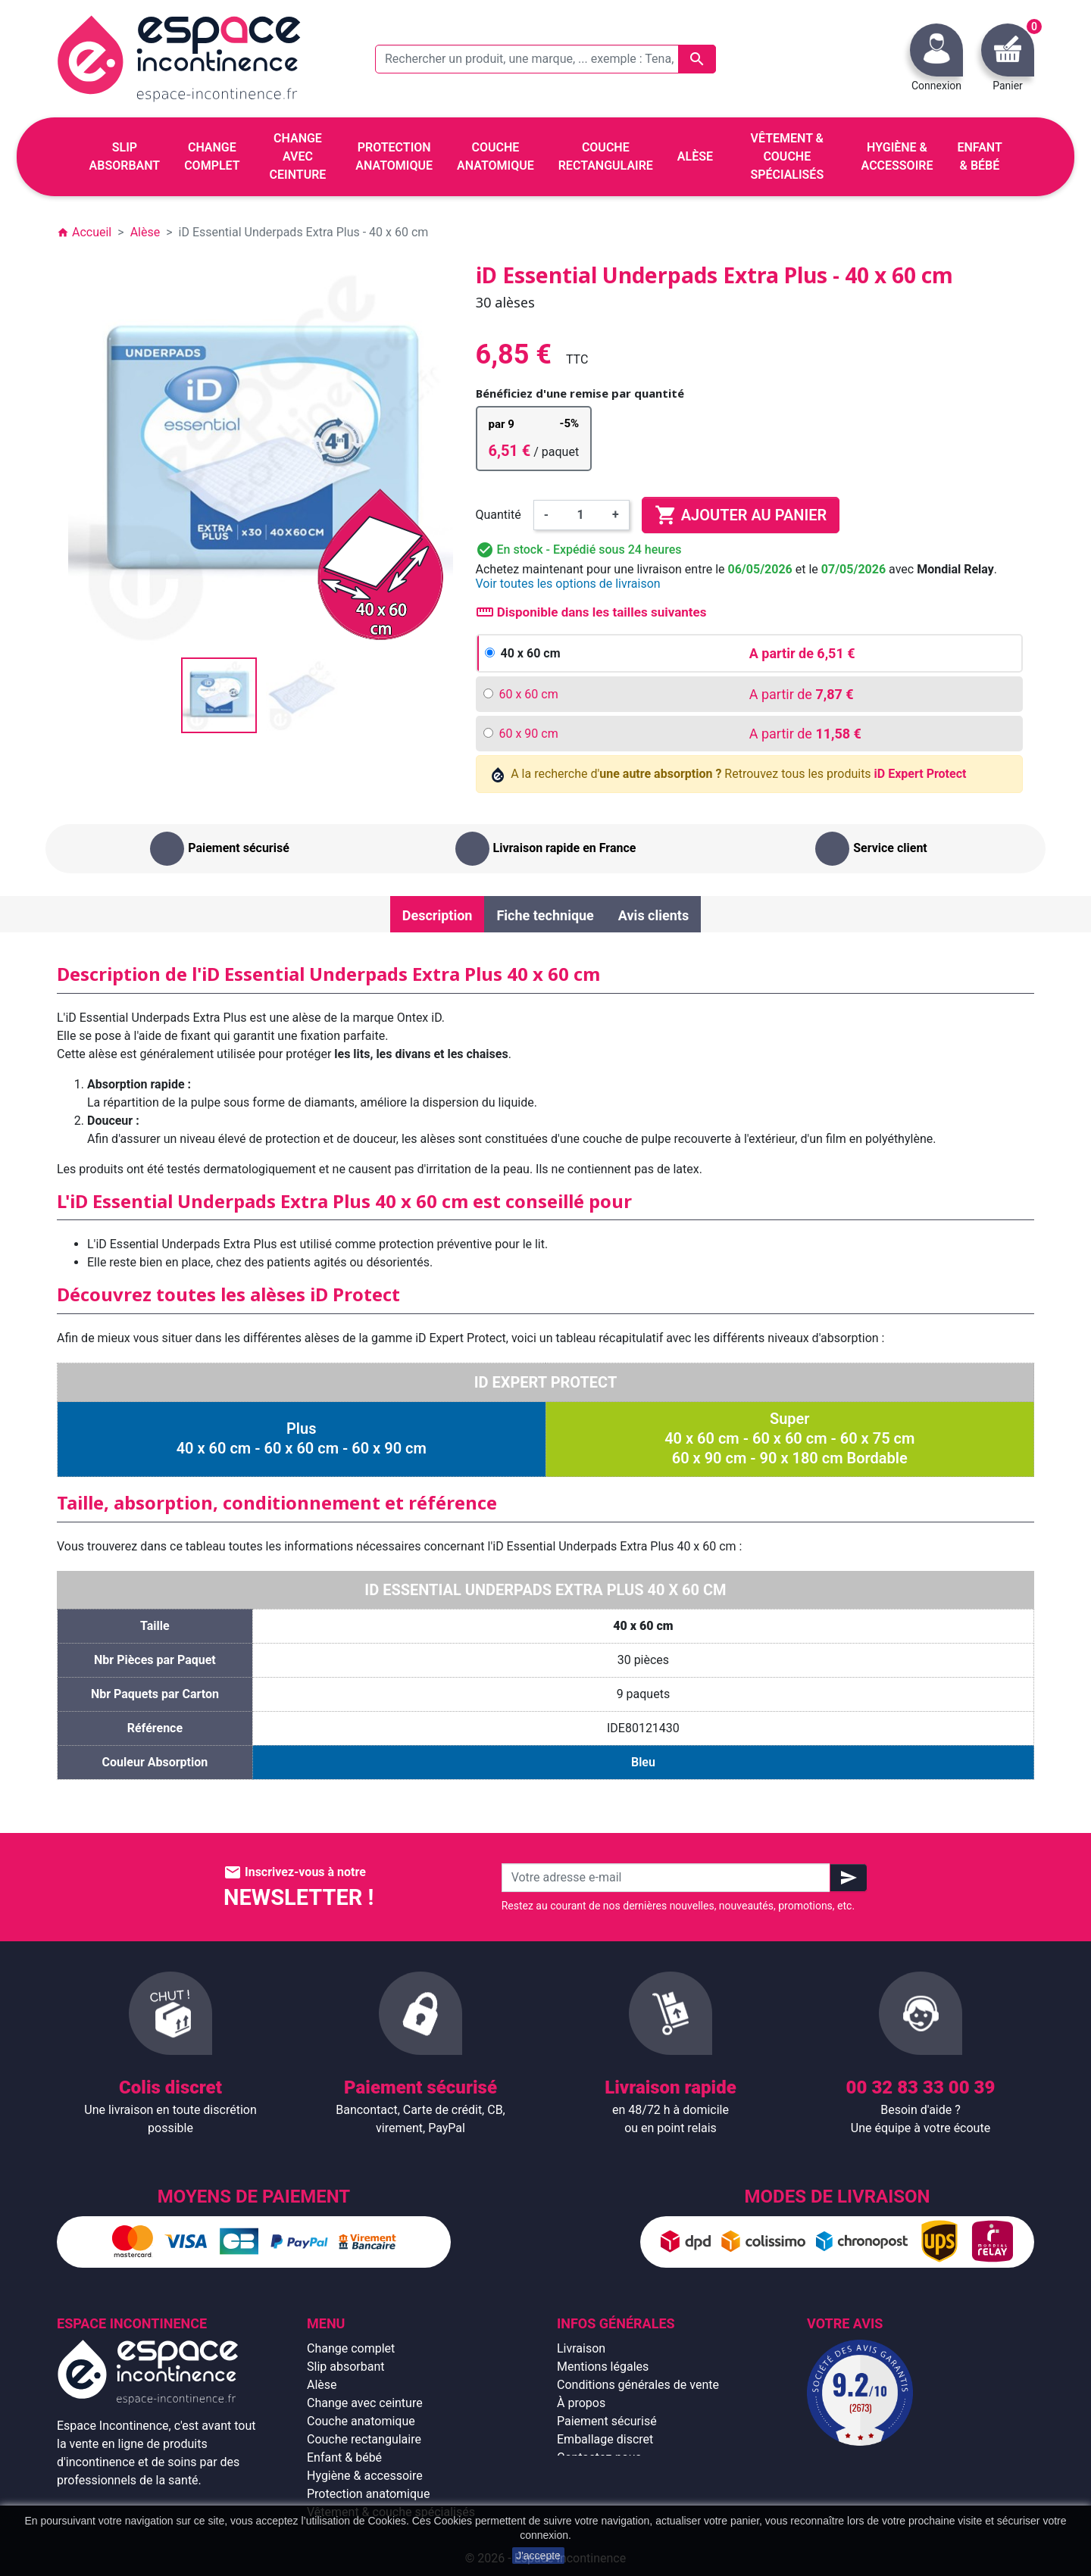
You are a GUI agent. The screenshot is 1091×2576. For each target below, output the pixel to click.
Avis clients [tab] (653, 915)
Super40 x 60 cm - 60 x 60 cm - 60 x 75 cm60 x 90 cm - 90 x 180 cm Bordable (789, 1438)
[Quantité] (580, 515)
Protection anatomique (368, 2494)
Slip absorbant (345, 2366)
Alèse (322, 2385)
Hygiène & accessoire (365, 2475)
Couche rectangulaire (364, 2439)
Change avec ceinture (365, 2403)
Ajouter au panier (741, 515)
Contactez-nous (599, 2457)
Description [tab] (437, 915)
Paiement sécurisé (607, 2421)
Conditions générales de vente (638, 2385)
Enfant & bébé (344, 2457)
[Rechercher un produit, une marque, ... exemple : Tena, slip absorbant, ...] (545, 59)
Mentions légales (603, 2366)
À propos (581, 2403)
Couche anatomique (361, 2421)
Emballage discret (605, 2439)
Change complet (351, 2348)
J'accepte (538, 2555)
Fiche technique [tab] (544, 915)
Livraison (581, 2348)
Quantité (498, 514)
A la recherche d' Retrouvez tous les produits (729, 774)
